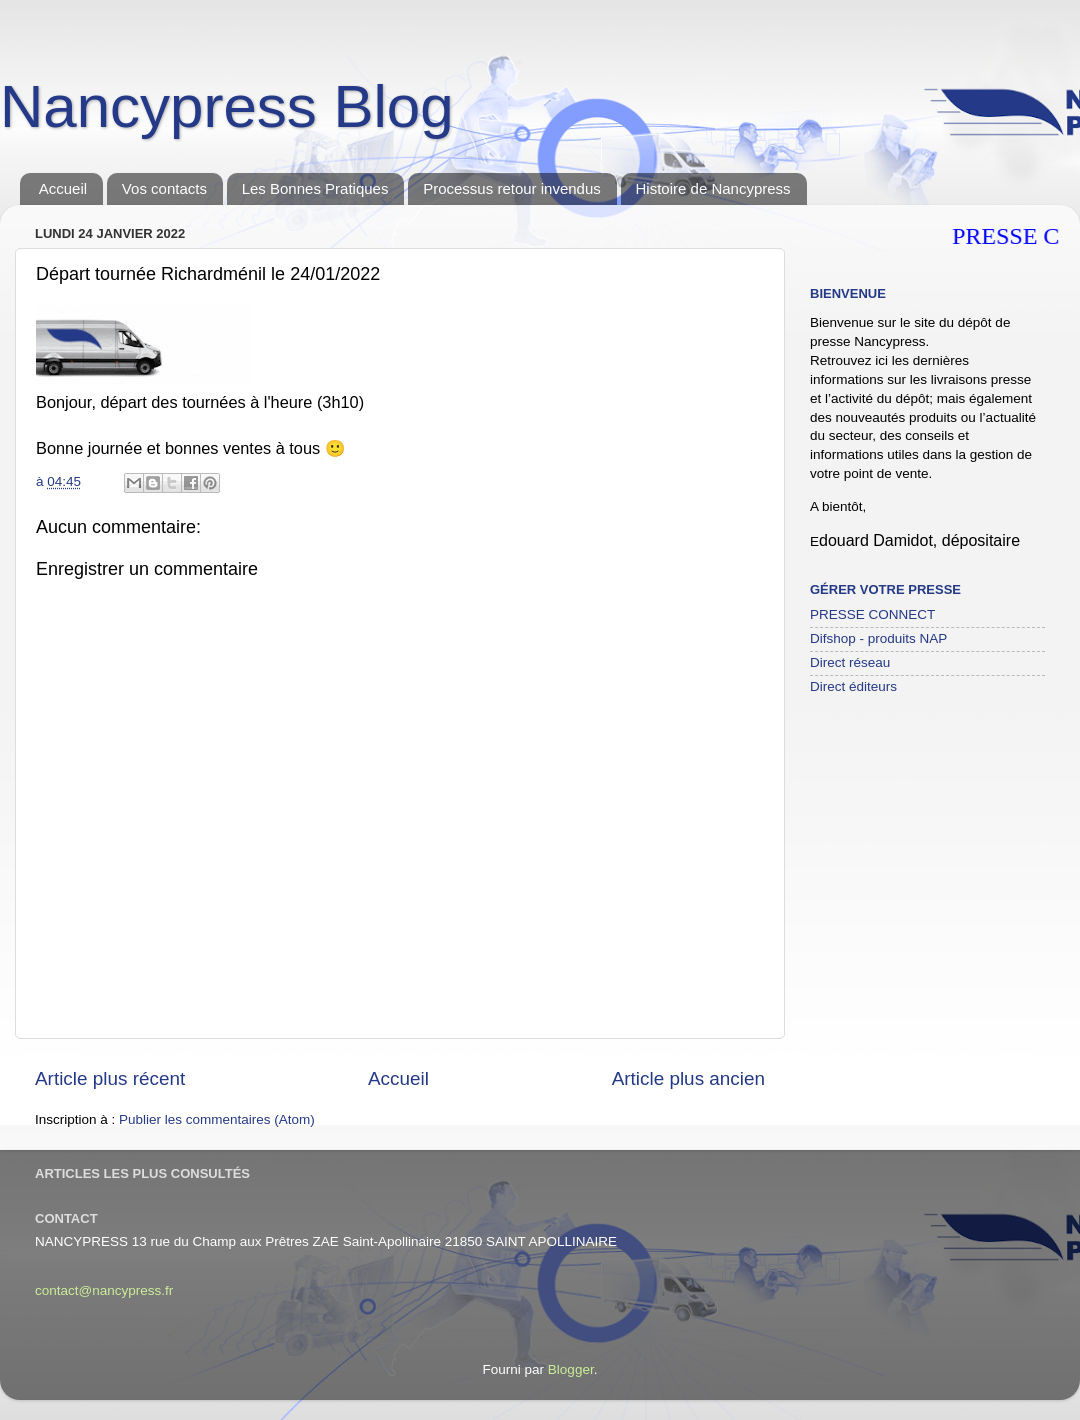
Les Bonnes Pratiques (315, 188)
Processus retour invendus (512, 188)
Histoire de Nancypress (713, 188)
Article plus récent (110, 1078)
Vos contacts (164, 188)
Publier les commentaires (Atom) (217, 1119)
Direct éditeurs (853, 686)
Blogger (571, 1369)
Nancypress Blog (227, 106)
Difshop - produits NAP (878, 638)
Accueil (63, 188)
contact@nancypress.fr (104, 1290)
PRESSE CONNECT (872, 614)
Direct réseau (850, 662)
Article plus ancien (688, 1078)
